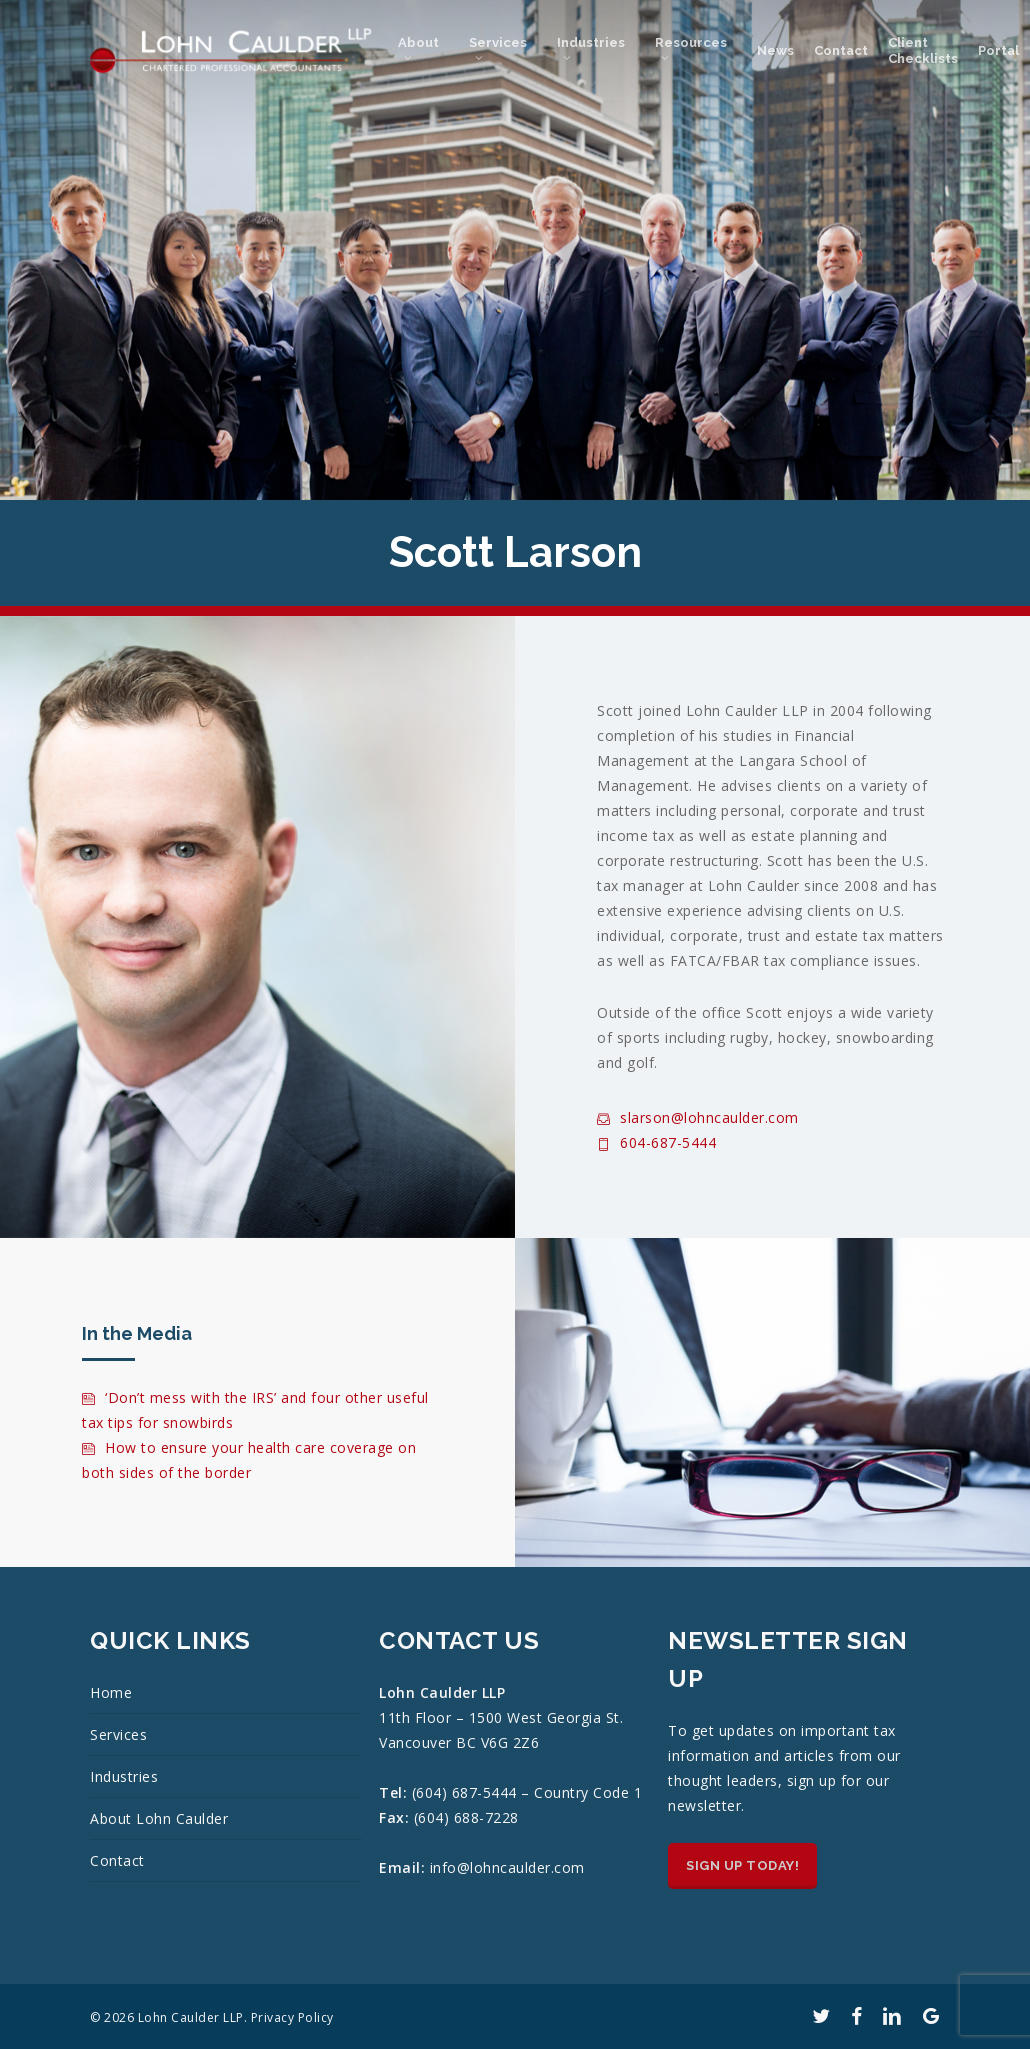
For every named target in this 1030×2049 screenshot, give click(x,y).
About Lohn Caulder (159, 1818)
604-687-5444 (656, 1142)
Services (118, 1734)
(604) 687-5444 (467, 1792)
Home (111, 1692)
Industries (124, 1776)
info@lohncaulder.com (507, 1867)
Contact (117, 1860)
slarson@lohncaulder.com (698, 1117)
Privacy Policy (292, 2017)
